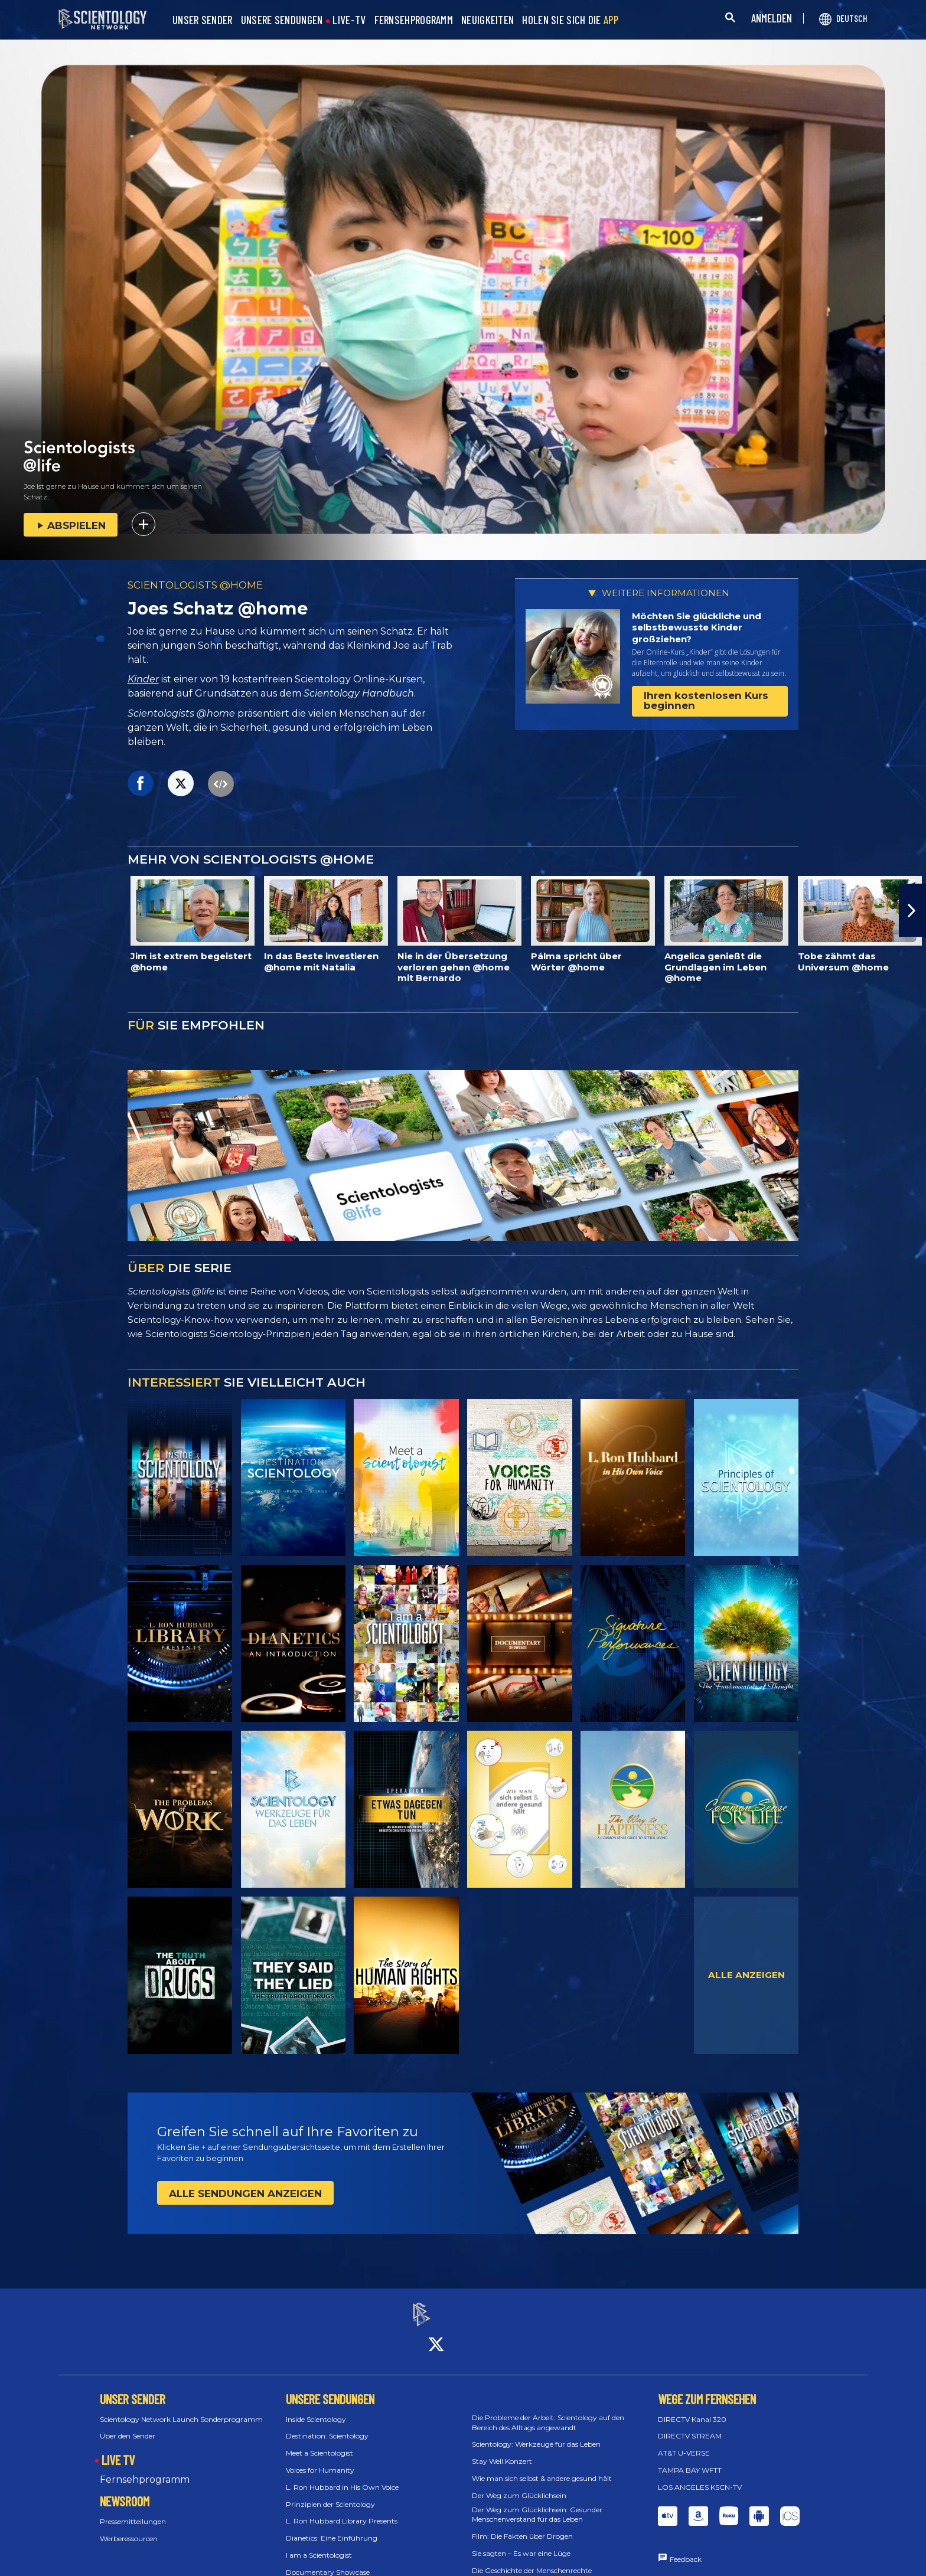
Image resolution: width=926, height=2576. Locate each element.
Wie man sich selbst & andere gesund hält (542, 2467)
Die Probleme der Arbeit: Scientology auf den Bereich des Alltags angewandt (548, 2411)
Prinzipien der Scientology (330, 2493)
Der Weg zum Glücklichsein (519, 2484)
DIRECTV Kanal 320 (692, 2408)
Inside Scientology (316, 2408)
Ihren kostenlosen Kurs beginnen (706, 700)
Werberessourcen (129, 2527)
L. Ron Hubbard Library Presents (341, 2510)
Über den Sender (127, 2425)
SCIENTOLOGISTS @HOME (195, 585)
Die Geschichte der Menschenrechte (532, 2559)
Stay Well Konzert (502, 2451)
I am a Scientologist (319, 2544)
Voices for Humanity (320, 2459)
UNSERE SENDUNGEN (282, 20)
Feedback (686, 2548)
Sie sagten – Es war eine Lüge (521, 2542)
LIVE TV (118, 2449)
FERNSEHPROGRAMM (414, 20)
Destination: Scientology (327, 2425)
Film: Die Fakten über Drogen (522, 2526)
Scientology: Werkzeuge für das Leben (536, 2434)
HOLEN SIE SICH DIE (570, 20)
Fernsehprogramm (145, 2468)
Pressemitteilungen (133, 2510)
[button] (912, 910)
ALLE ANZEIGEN (746, 1974)
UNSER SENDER (202, 20)
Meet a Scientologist (319, 2442)
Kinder (143, 679)
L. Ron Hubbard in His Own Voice (342, 2476)
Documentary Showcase (328, 2561)
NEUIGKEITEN (487, 20)
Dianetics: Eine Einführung (331, 2527)
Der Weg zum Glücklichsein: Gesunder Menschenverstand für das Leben (537, 2504)
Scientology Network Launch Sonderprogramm (181, 2408)
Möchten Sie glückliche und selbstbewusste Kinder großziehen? (696, 627)
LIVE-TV (349, 20)
